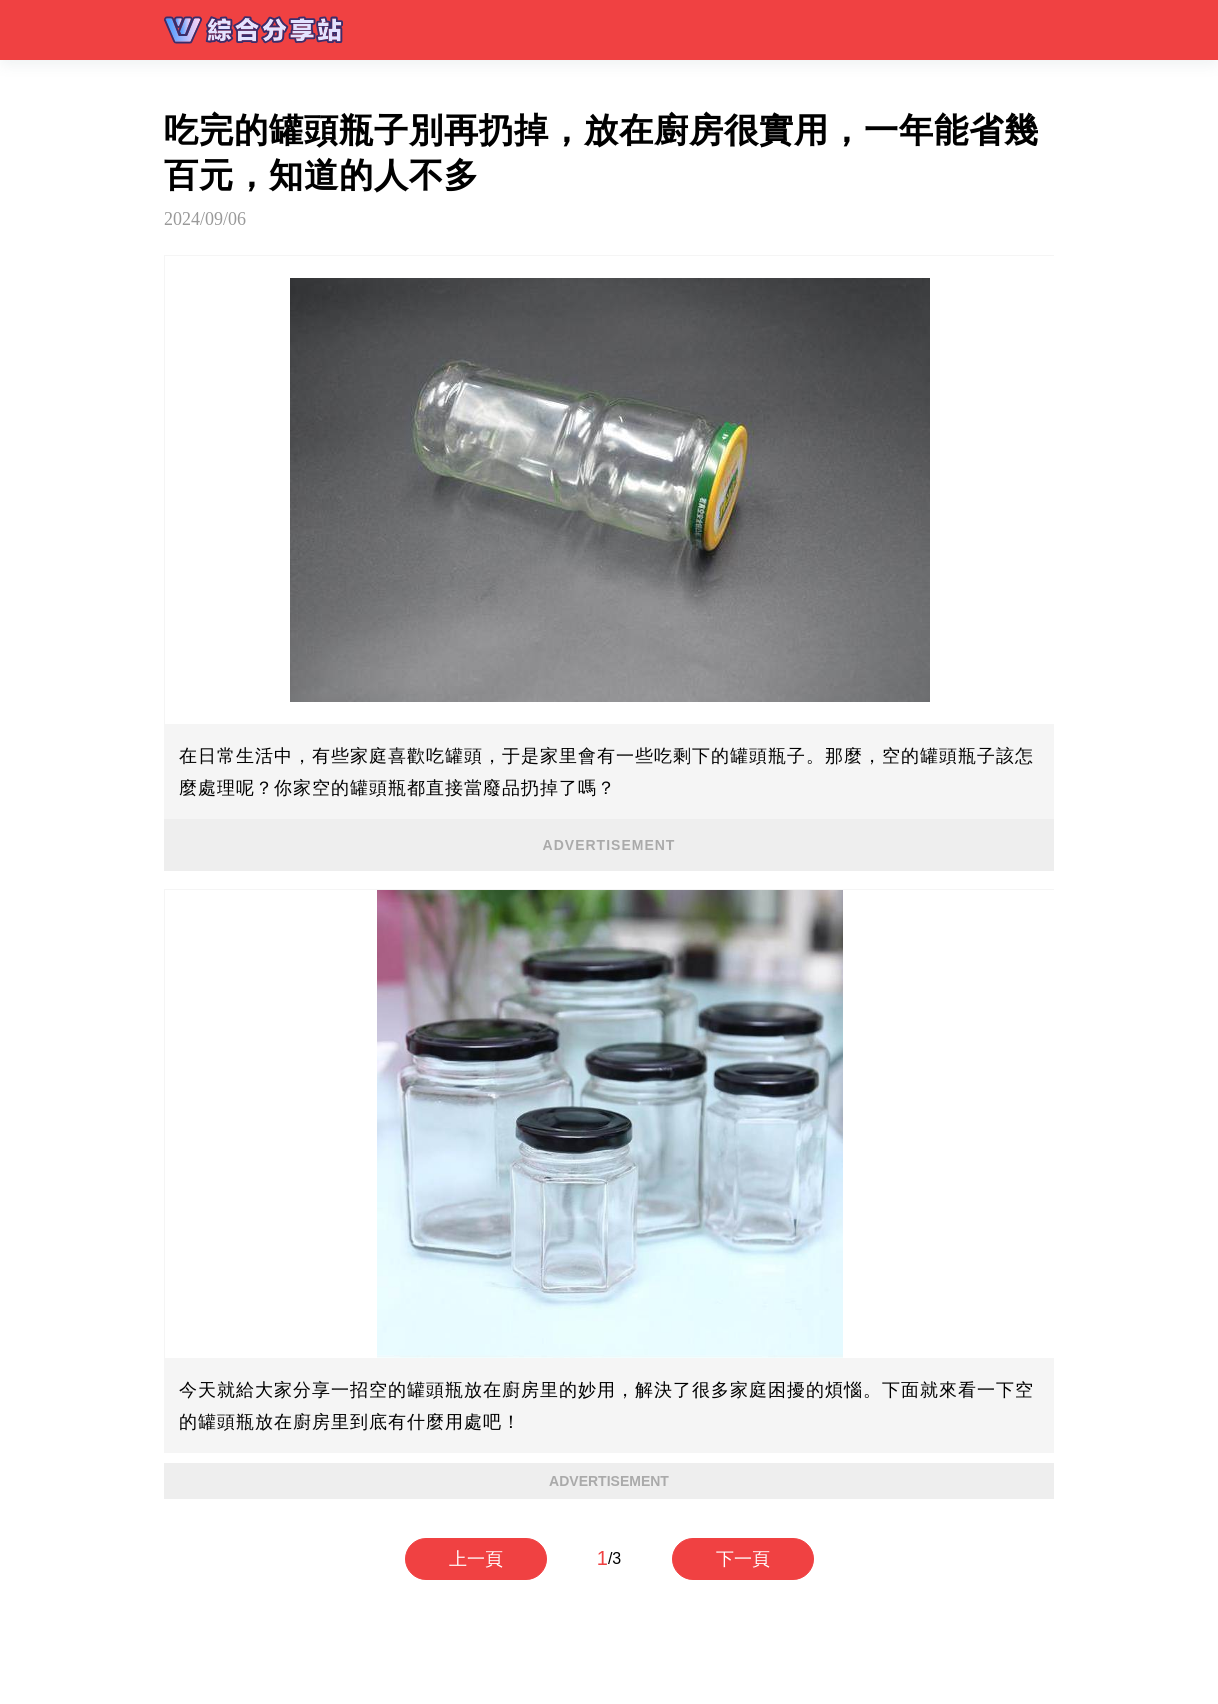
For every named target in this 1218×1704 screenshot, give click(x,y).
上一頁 (476, 1559)
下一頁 (743, 1559)
